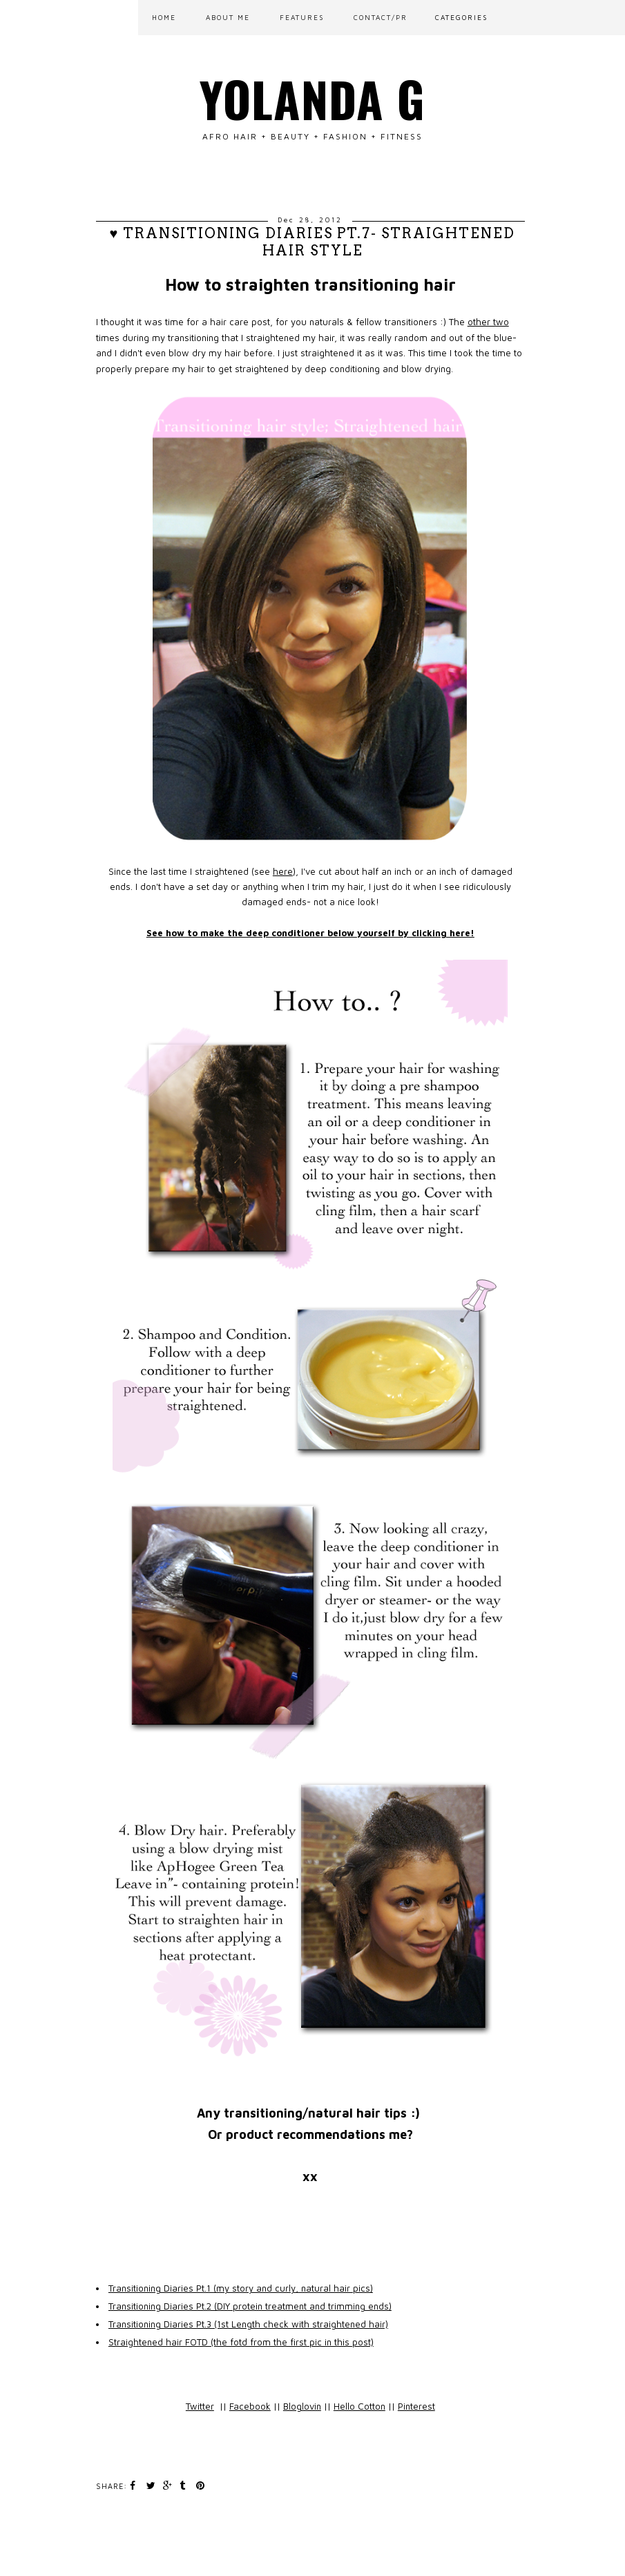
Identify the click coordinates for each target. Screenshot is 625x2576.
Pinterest (416, 2406)
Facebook (250, 2406)
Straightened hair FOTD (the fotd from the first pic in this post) (241, 2341)
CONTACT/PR (380, 17)
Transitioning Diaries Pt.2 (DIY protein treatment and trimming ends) (250, 2306)
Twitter (200, 2406)
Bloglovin (302, 2406)
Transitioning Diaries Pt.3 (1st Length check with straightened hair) (248, 2324)
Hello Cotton (359, 2406)
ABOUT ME (228, 17)
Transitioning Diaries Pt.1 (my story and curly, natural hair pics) (240, 2288)
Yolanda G (312, 98)
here (283, 871)
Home (164, 17)
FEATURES (302, 17)
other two (488, 321)
